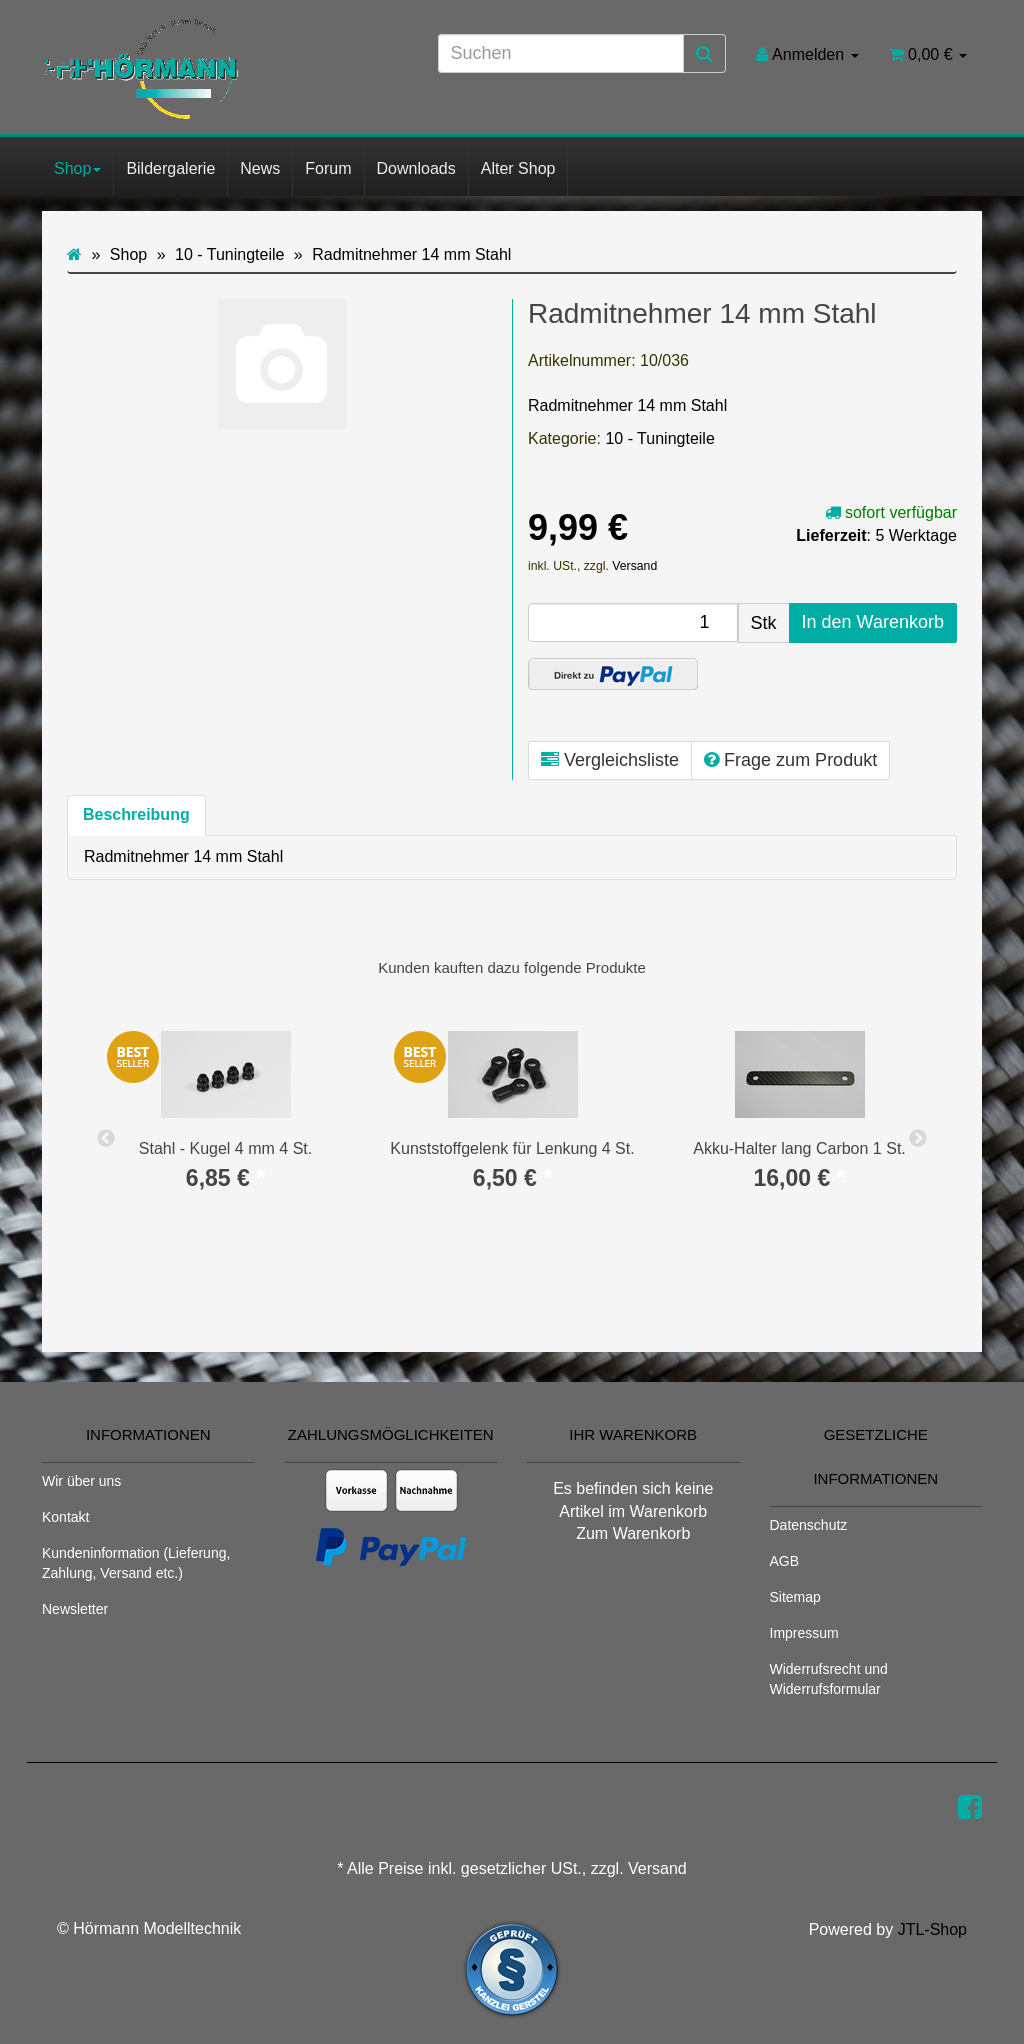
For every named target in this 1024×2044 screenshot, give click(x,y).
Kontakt (65, 1517)
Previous (106, 1139)
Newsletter (75, 1609)
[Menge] (633, 622)
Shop (77, 168)
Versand (634, 566)
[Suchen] (561, 53)
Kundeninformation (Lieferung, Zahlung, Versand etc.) (136, 1563)
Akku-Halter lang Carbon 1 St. (799, 1148)
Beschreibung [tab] (136, 814)
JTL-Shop (932, 1929)
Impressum (804, 1633)
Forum (328, 168)
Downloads (416, 168)
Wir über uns (81, 1481)
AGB (785, 1561)
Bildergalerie (170, 168)
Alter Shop (518, 168)
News (260, 168)
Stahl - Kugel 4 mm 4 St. (225, 1148)
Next (918, 1139)
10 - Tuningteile (659, 438)
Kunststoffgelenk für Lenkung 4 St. (512, 1148)
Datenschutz (809, 1525)
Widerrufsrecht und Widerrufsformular (829, 1679)
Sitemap (795, 1597)
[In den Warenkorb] (873, 623)
